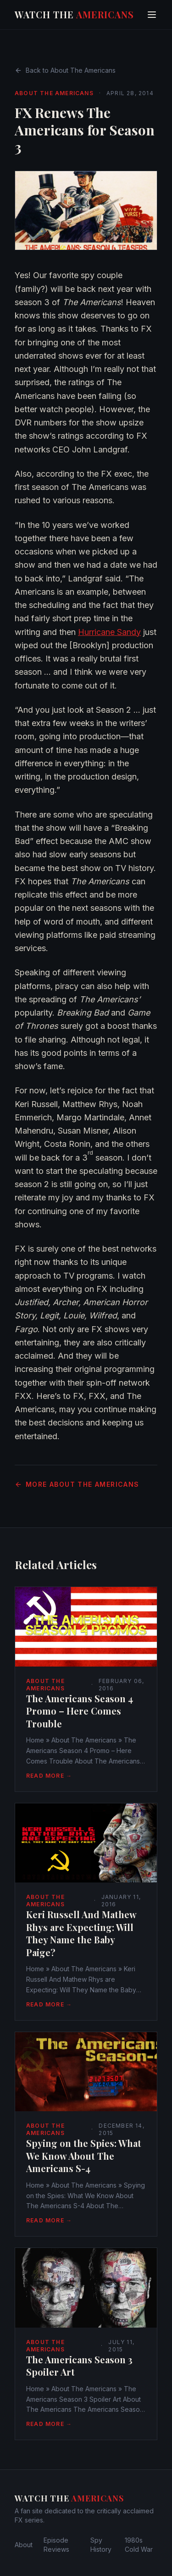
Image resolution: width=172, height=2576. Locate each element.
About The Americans (54, 93)
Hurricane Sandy (109, 632)
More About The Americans (77, 1484)
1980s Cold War (139, 2544)
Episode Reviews (56, 2544)
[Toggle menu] (151, 14)
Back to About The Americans (65, 70)
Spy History (100, 2544)
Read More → (49, 1775)
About (24, 2545)
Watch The (74, 14)
